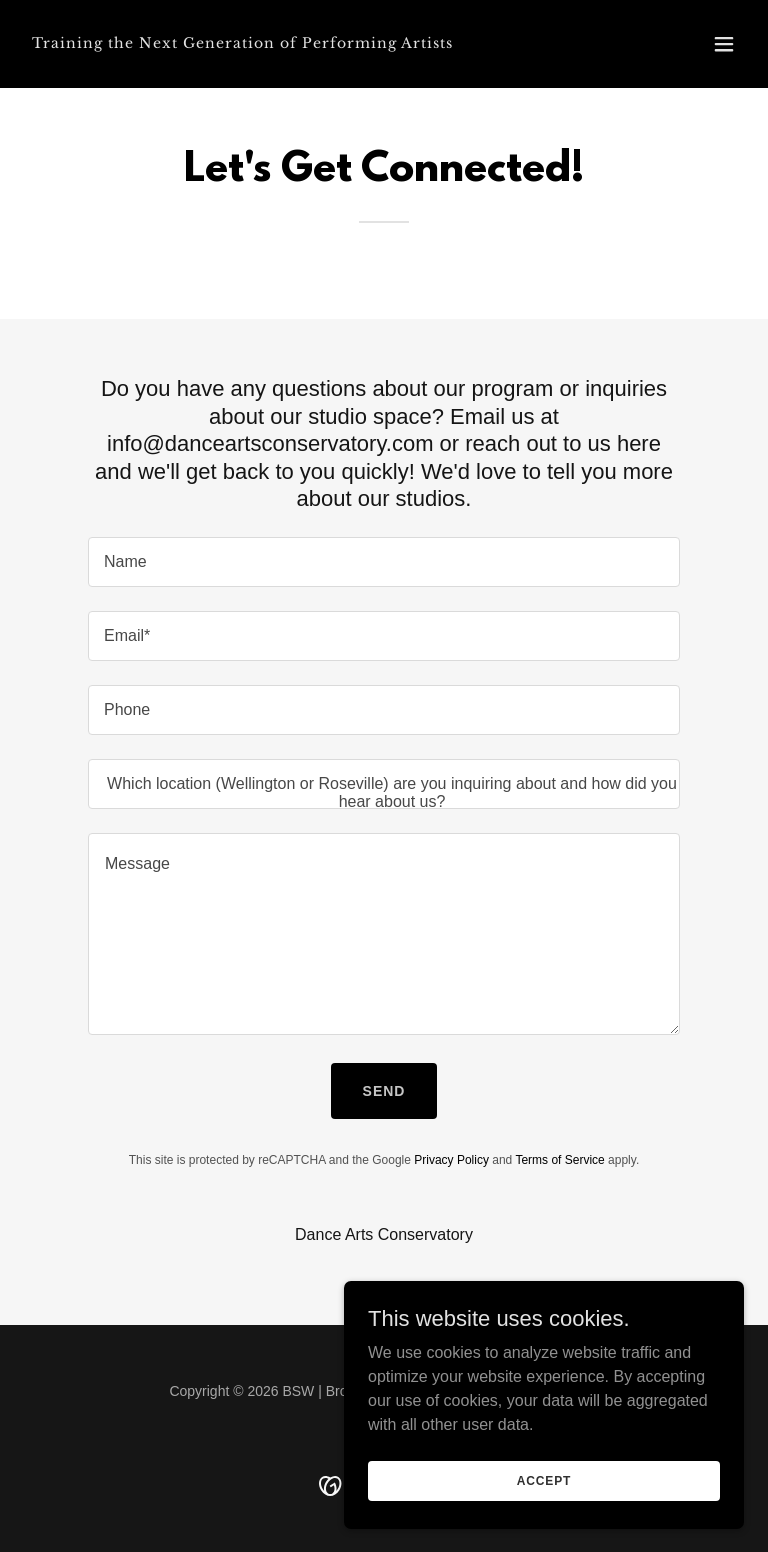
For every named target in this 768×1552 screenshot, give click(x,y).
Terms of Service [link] (559, 1160)
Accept (544, 1521)
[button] (724, 44)
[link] (242, 42)
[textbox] (384, 562)
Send (384, 1091)
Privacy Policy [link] (451, 1160)
